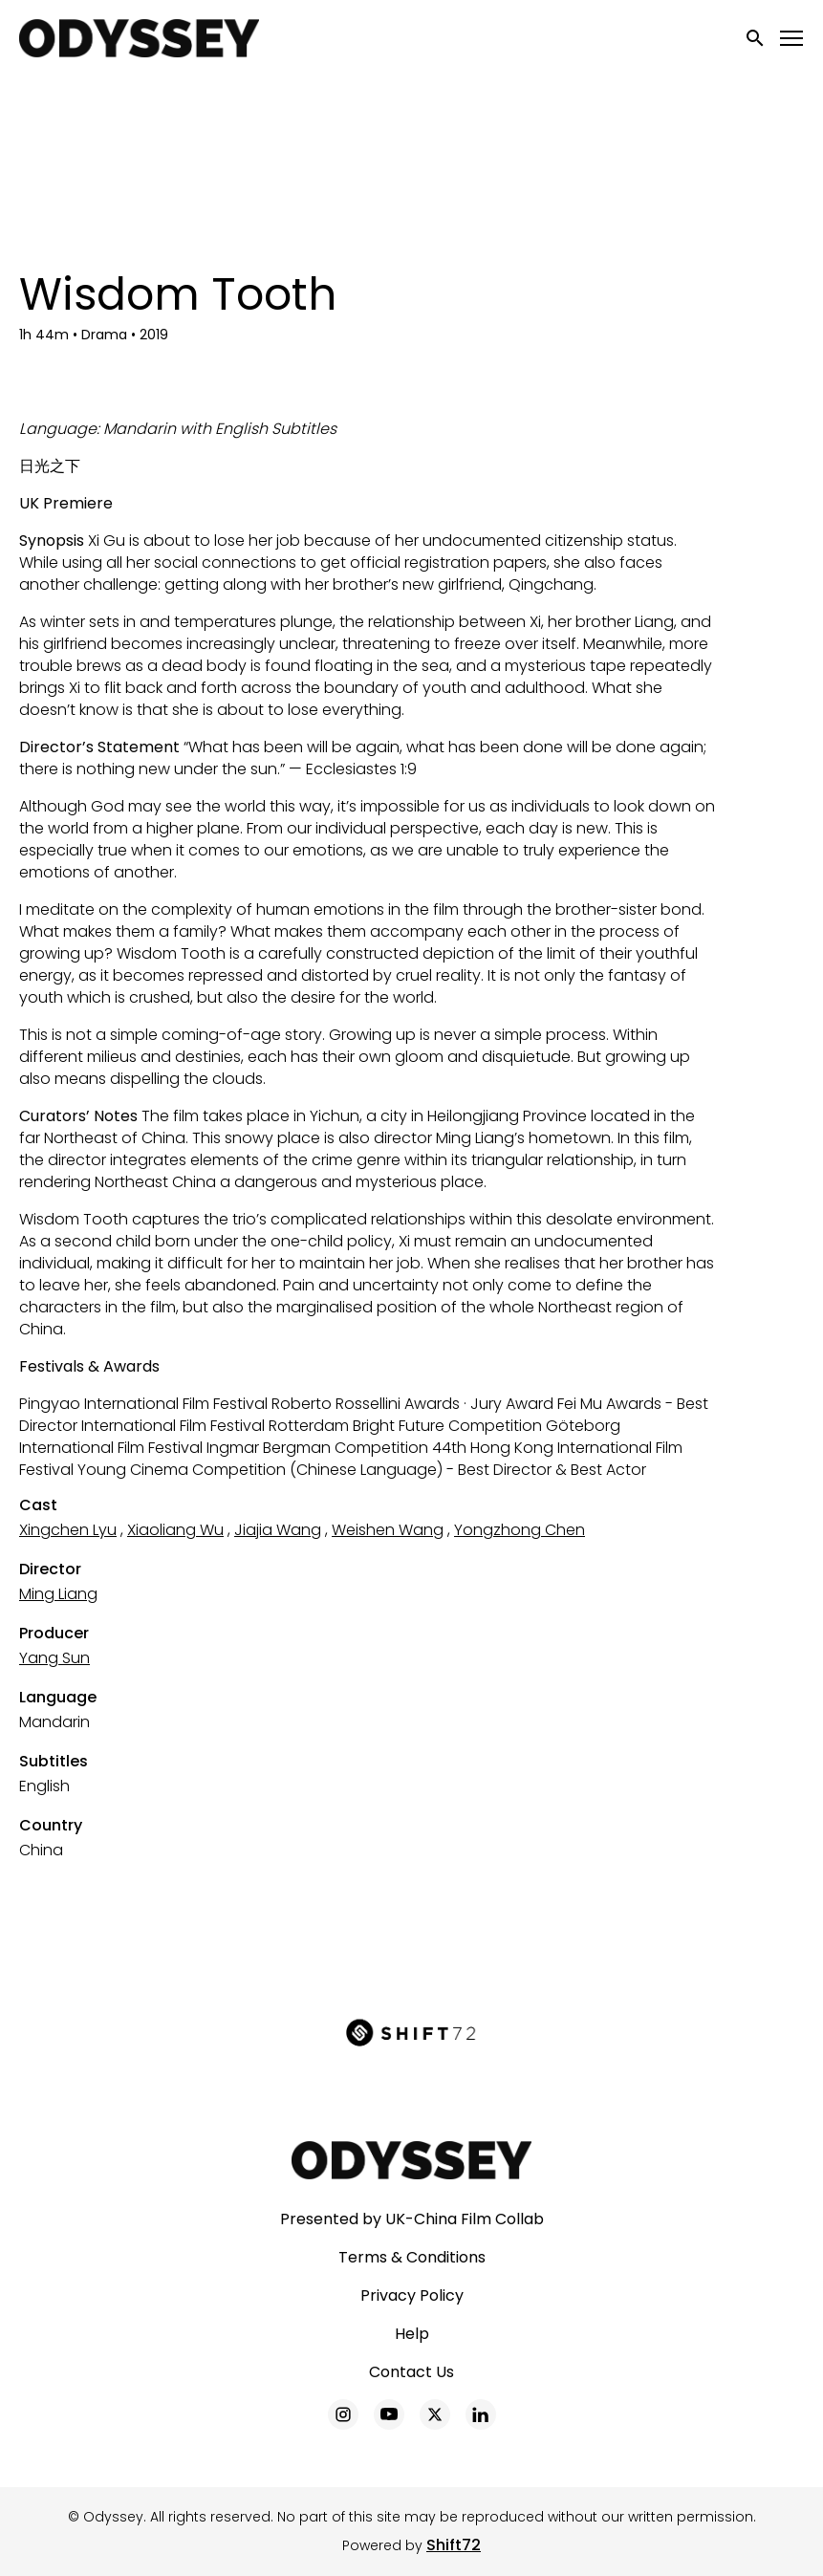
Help (412, 2334)
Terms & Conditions (412, 2257)
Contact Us (411, 2372)
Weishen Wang (388, 1530)
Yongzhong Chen (519, 1530)
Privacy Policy (412, 2295)
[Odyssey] (411, 2160)
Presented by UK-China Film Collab (412, 2219)
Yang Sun (54, 1658)
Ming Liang (58, 1594)
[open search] (756, 37)
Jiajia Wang (277, 1530)
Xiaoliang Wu (175, 1530)
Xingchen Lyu (68, 1530)
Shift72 (453, 2545)
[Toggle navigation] (792, 39)
